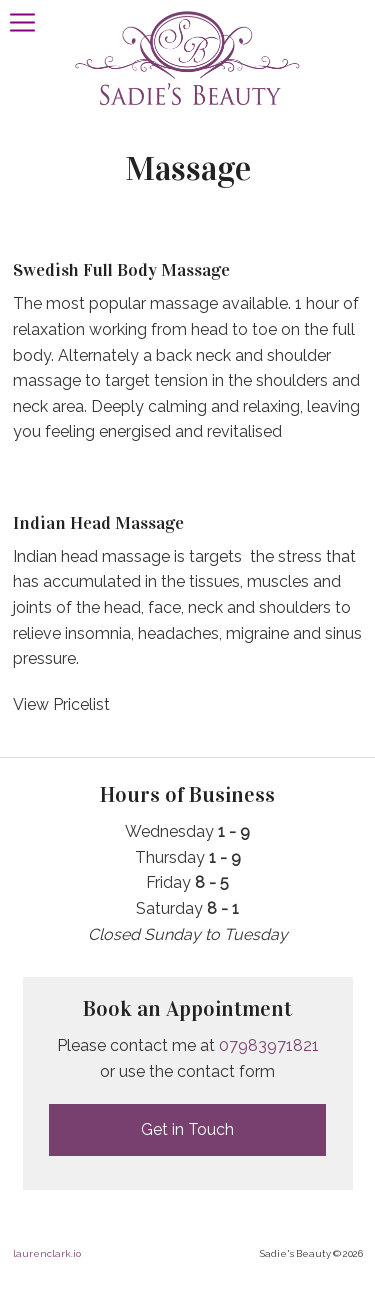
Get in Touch (187, 1129)
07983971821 (269, 1045)
